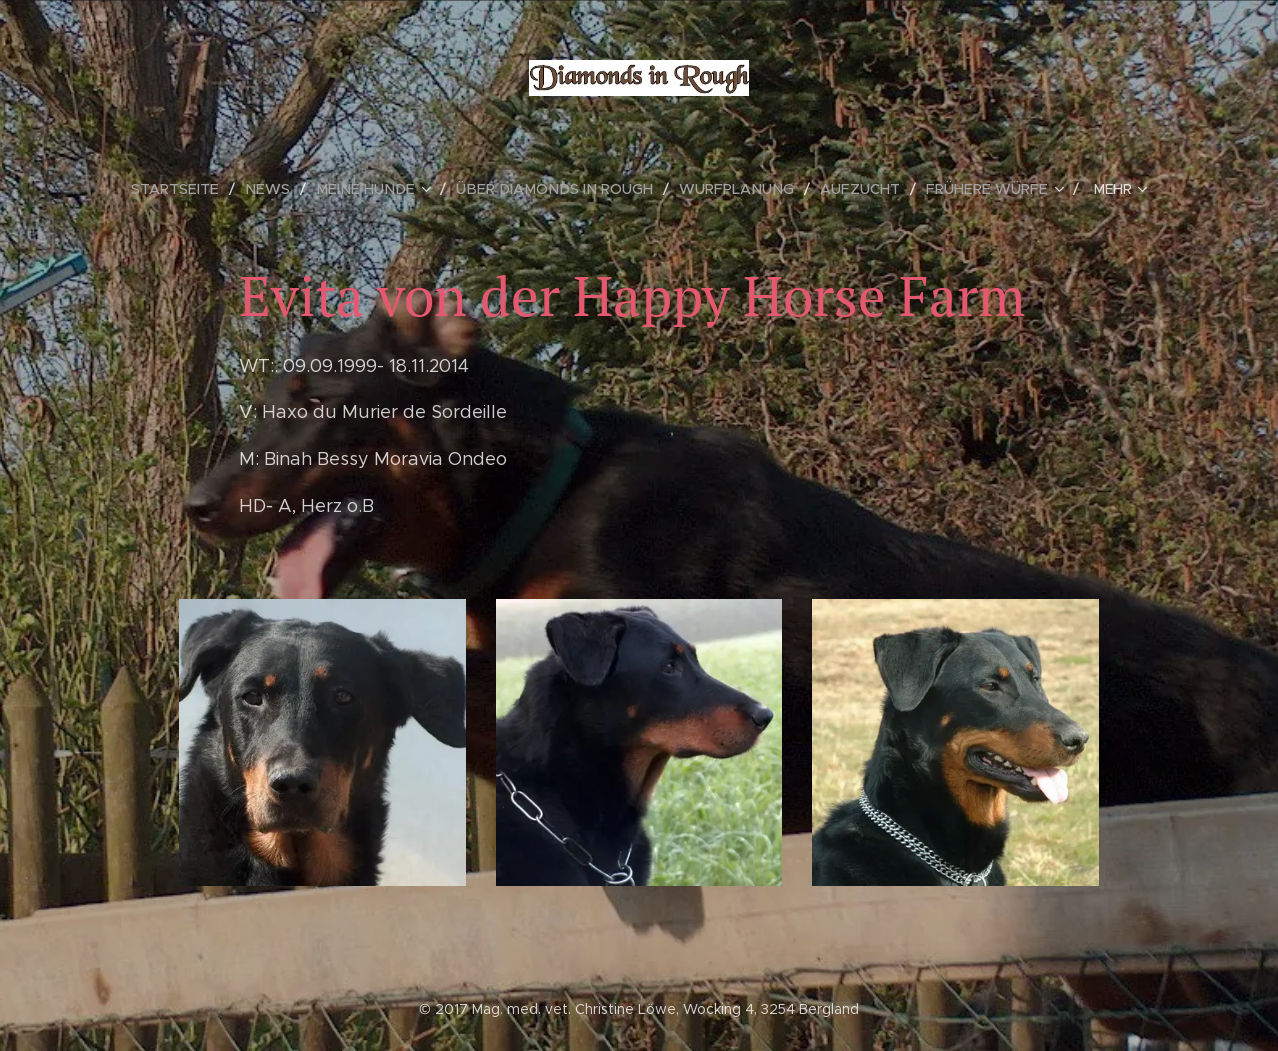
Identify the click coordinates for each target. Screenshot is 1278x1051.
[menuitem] (199, 189)
